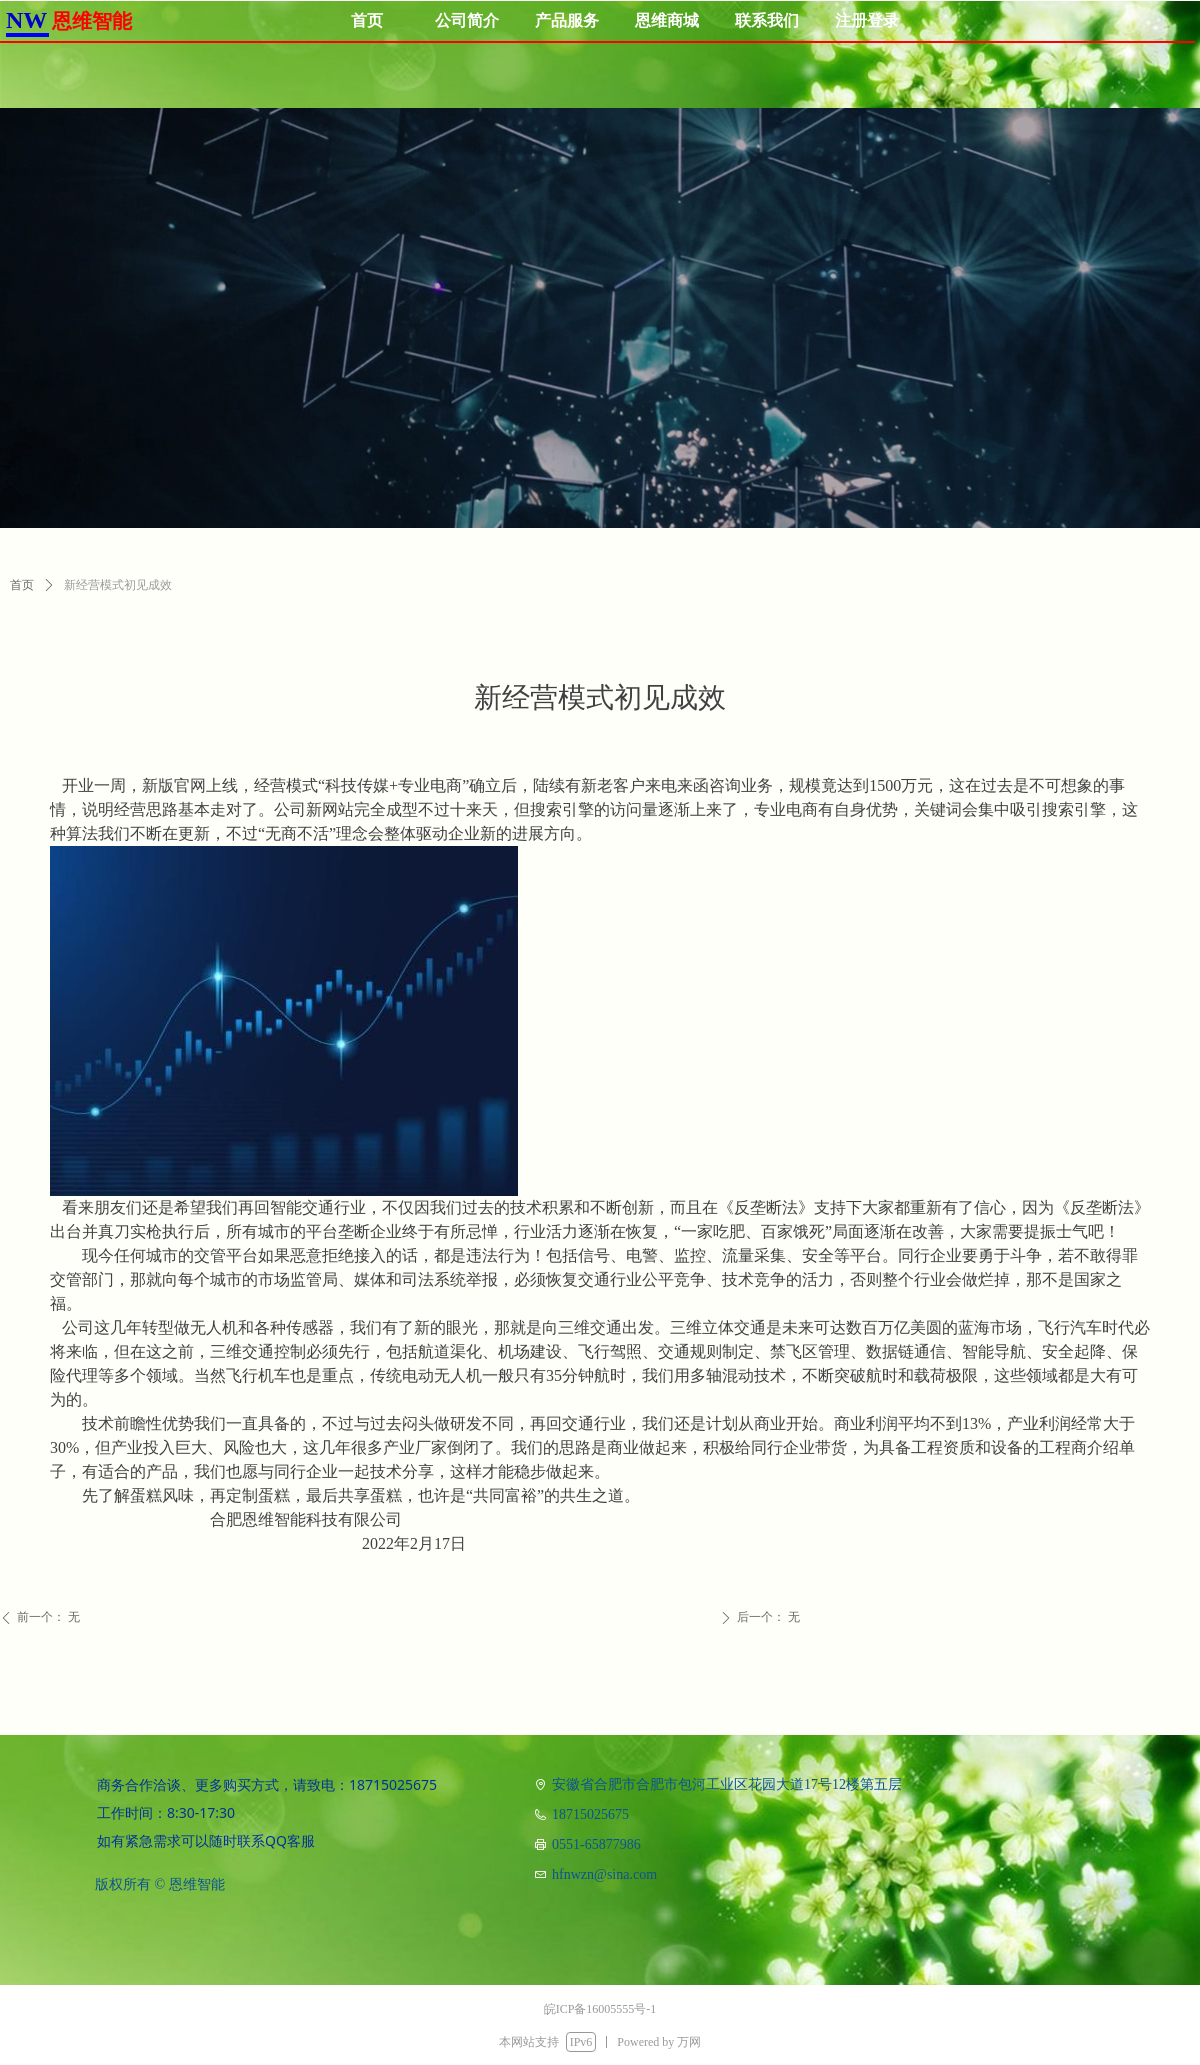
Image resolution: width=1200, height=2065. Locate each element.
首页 (22, 585)
